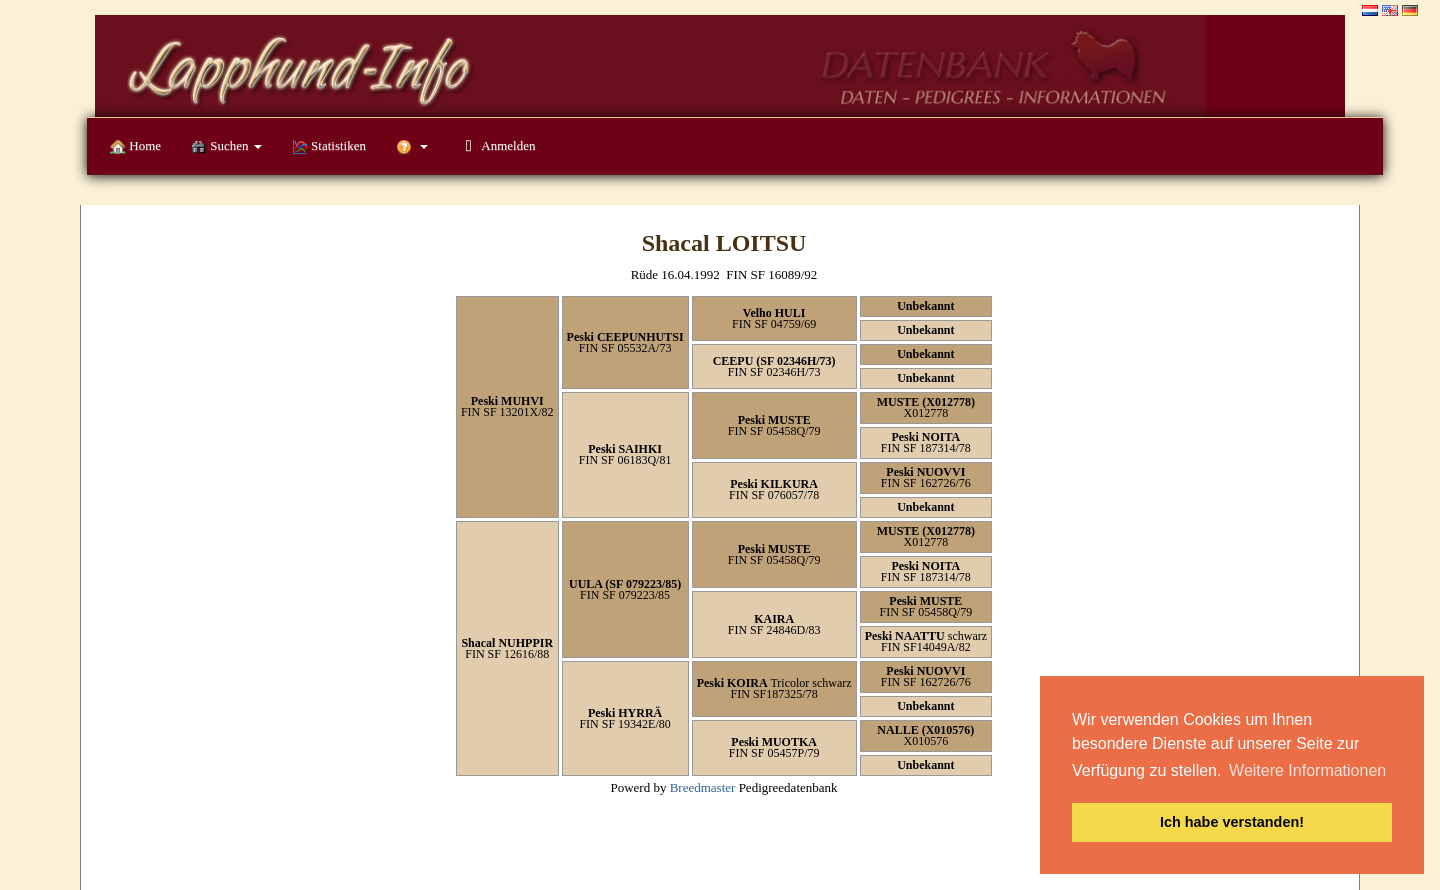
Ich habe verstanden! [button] (1232, 822)
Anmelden (496, 145)
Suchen (226, 146)
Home (135, 146)
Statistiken (329, 146)
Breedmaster (703, 787)
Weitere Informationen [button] (1307, 770)
